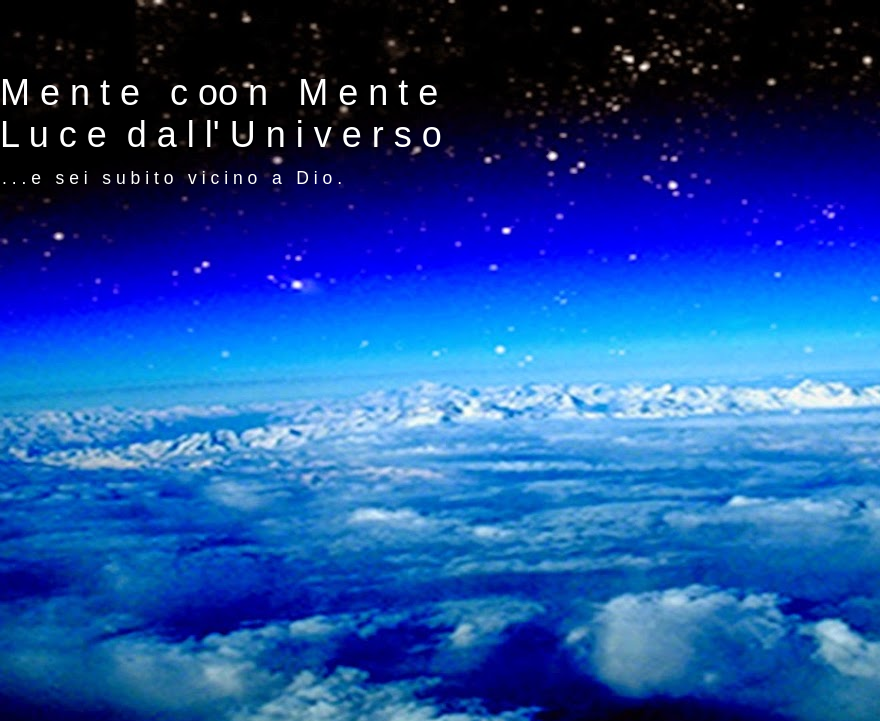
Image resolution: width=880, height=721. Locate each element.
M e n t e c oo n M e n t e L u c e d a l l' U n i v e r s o (221, 113)
